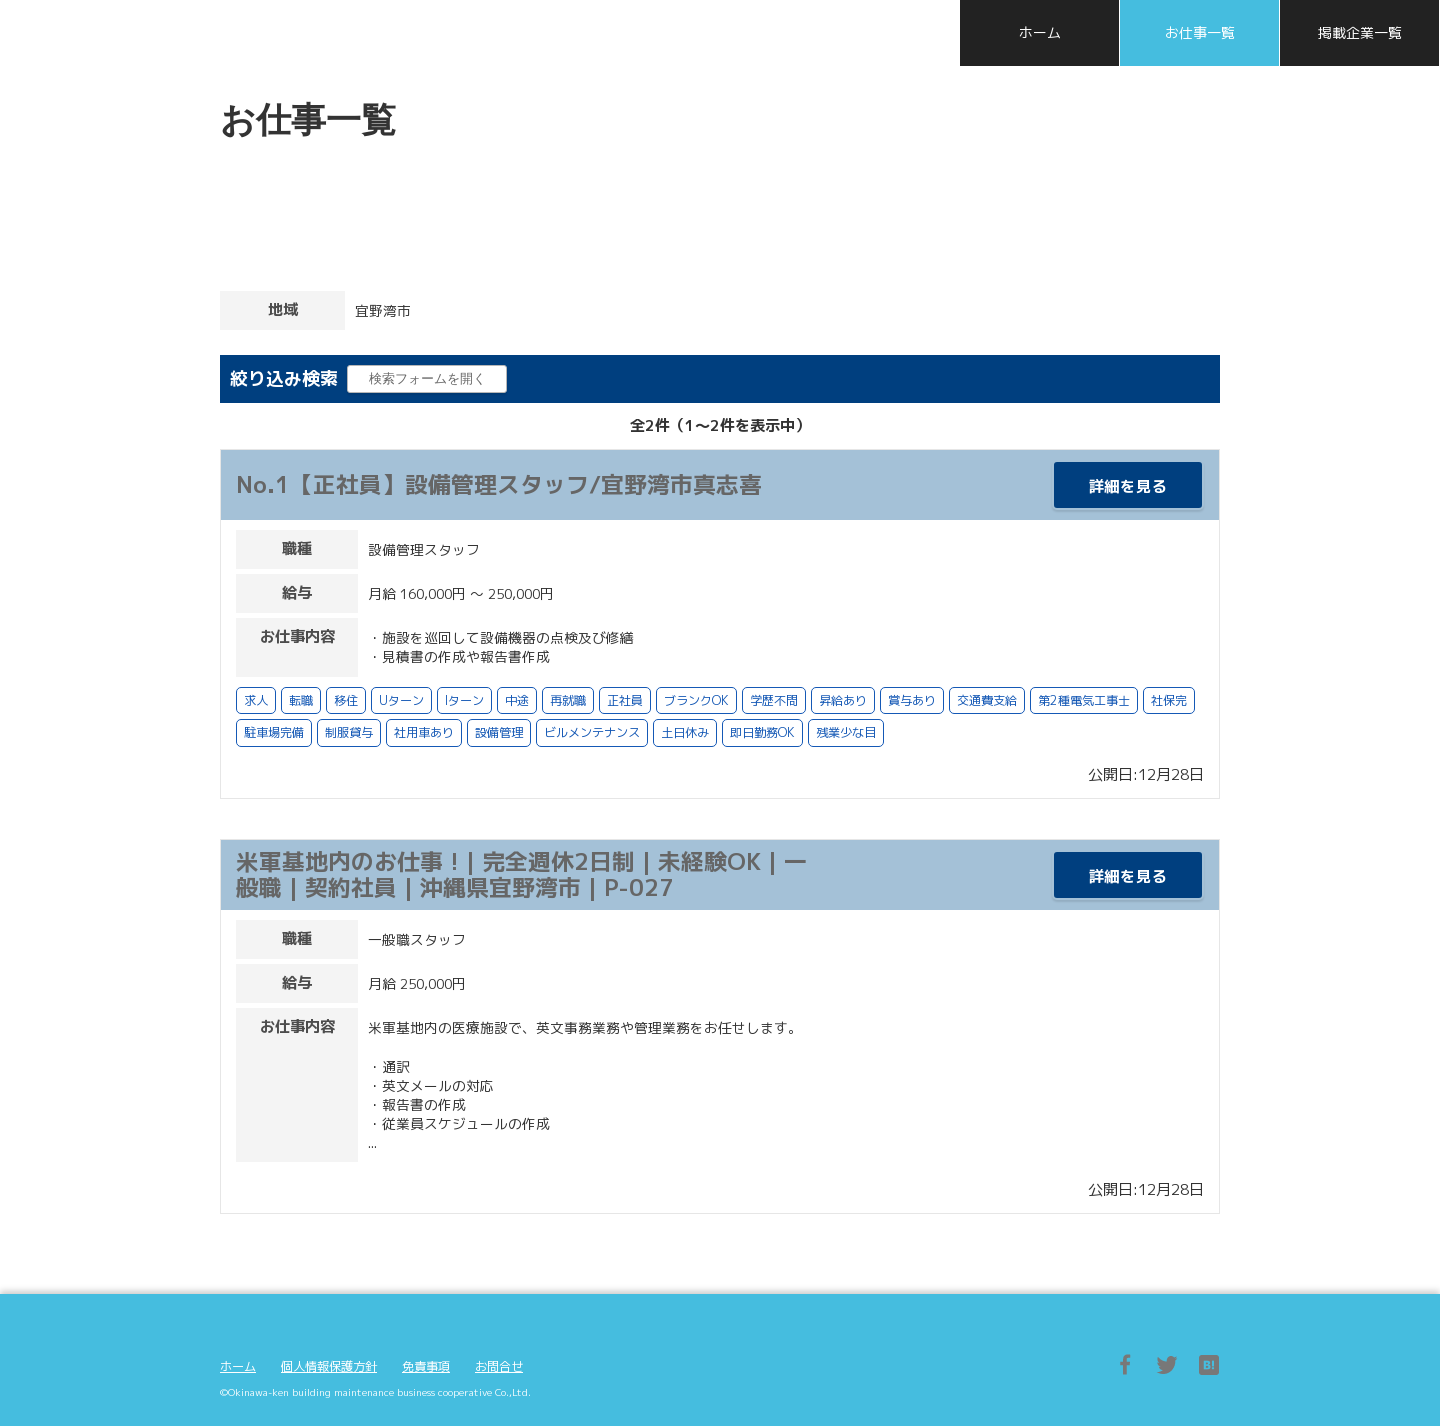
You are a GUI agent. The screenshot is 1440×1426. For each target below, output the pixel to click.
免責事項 (426, 1366)
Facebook (1125, 1365)
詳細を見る (1128, 486)
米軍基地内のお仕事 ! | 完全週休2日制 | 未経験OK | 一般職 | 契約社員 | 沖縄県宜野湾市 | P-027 (521, 874)
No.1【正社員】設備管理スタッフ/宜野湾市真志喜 (499, 484)
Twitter (1167, 1365)
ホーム (238, 1366)
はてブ (1209, 1365)
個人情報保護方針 (329, 1366)
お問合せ (499, 1366)
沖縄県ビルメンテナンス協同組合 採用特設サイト (290, 32)
